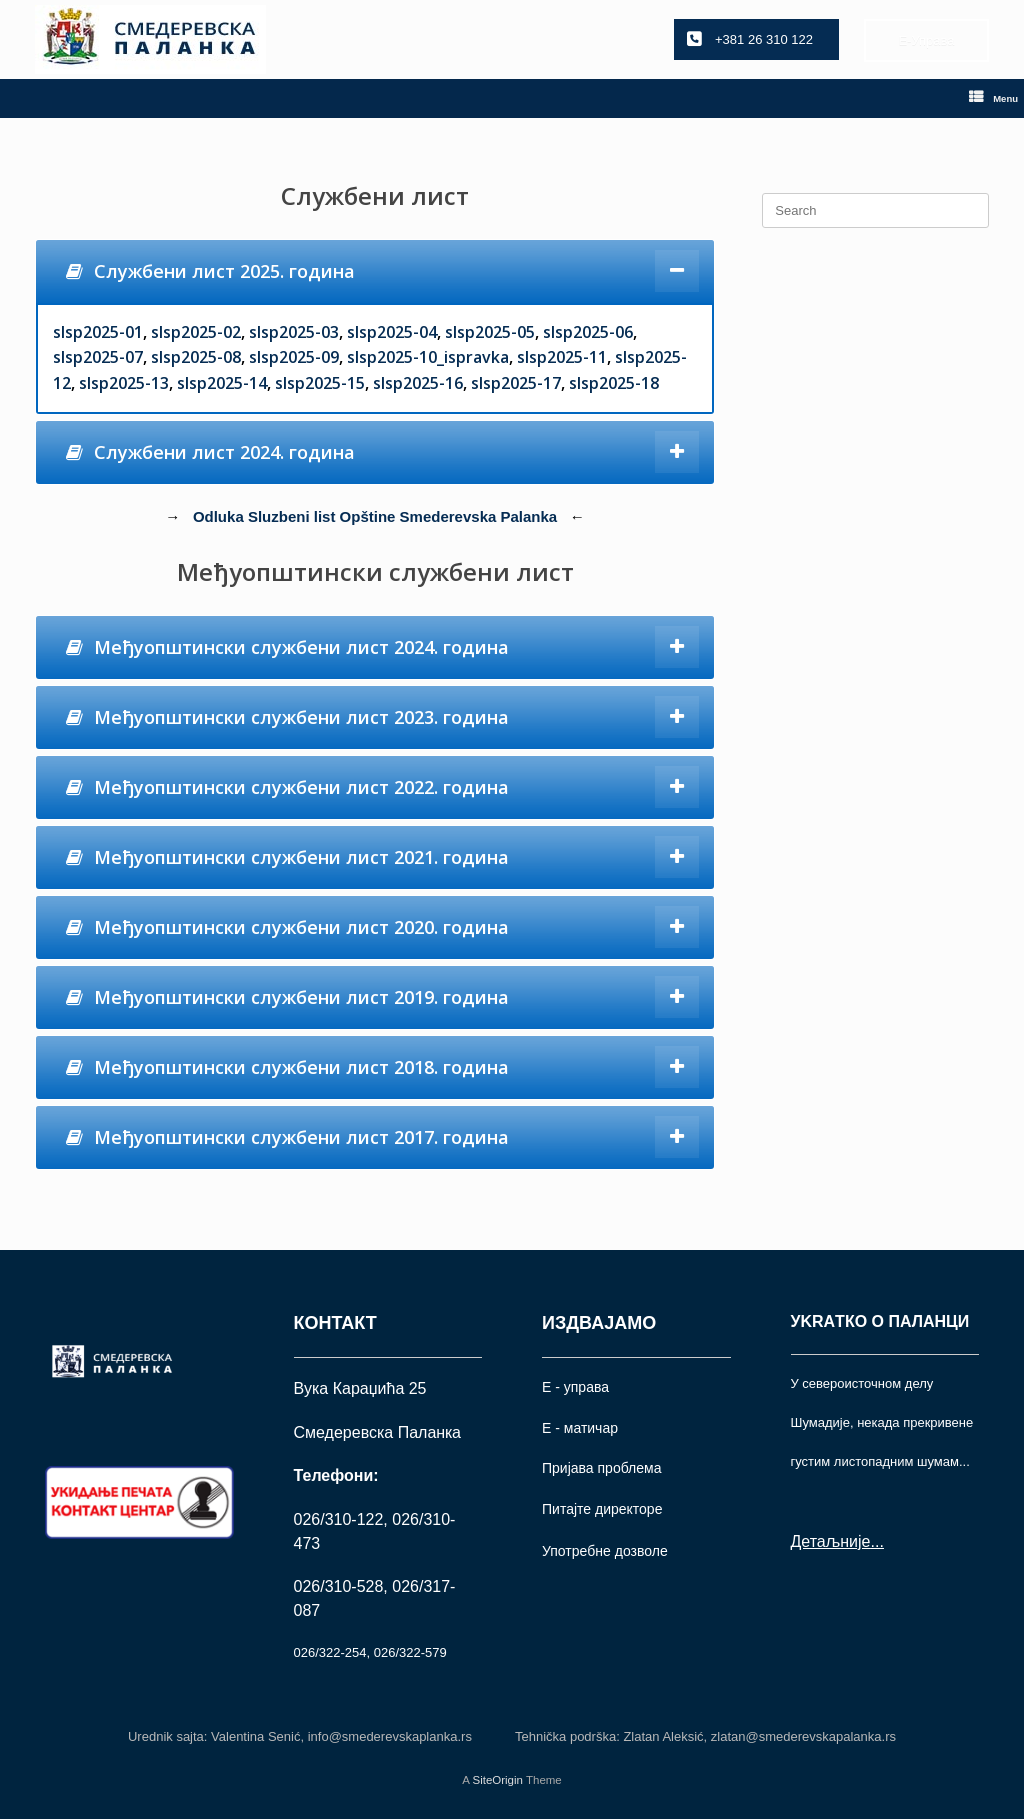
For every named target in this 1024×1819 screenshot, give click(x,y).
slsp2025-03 (294, 332)
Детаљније (831, 1541)
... (876, 1541)
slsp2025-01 (98, 332)
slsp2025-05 (490, 332)
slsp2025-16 (418, 383)
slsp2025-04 (392, 332)
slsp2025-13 (124, 383)
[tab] (375, 271)
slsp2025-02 (196, 332)
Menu (993, 98)
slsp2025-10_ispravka (428, 357)
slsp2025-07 (98, 357)
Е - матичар (580, 1428)
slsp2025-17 (516, 383)
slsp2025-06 (588, 332)
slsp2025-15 (320, 383)
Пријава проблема (601, 1468)
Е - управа (575, 1387)
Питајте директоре (602, 1509)
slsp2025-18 (614, 383)
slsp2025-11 (562, 357)
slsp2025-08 (196, 357)
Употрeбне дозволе (605, 1551)
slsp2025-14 (222, 383)
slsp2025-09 (294, 357)
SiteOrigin (497, 1780)
